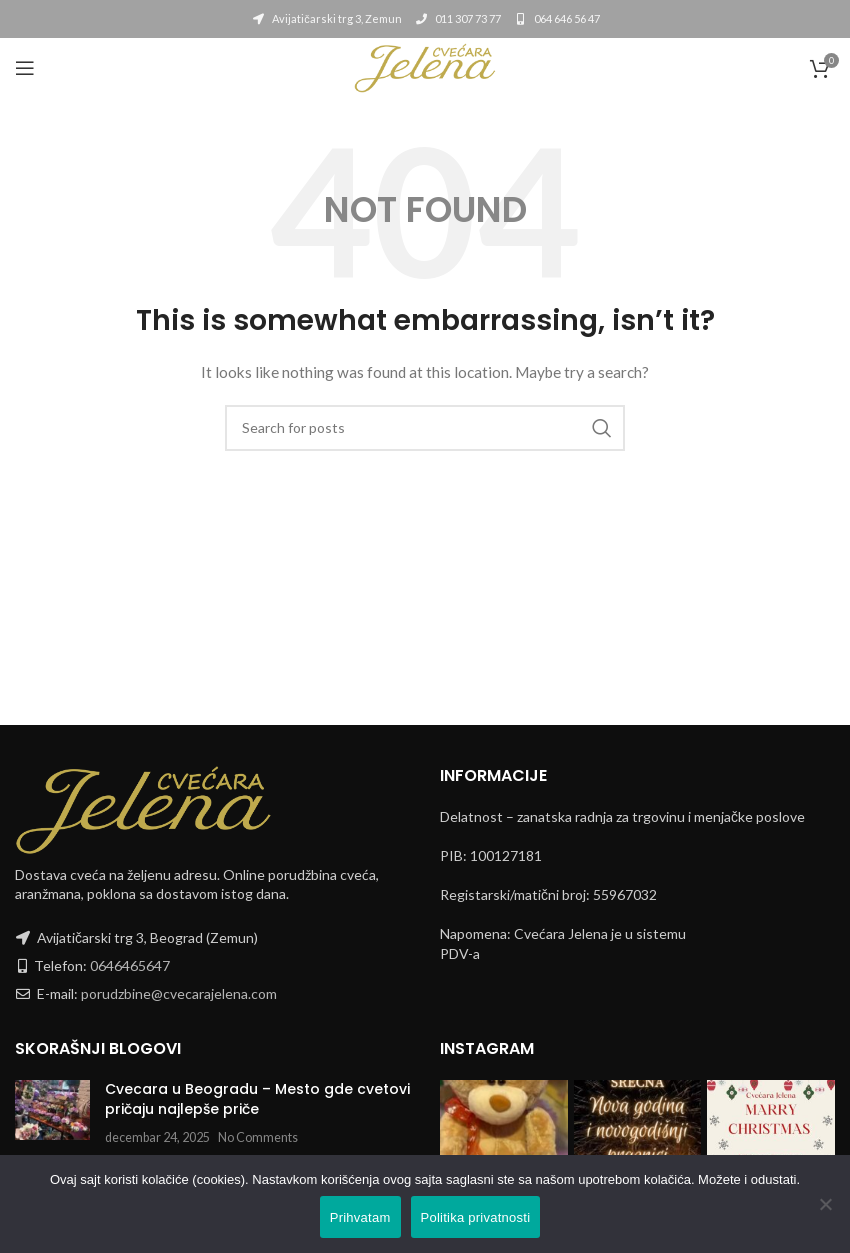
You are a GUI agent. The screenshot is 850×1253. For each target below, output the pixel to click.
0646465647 (130, 965)
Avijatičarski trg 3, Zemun (326, 18)
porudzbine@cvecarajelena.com (179, 993)
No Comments (258, 1137)
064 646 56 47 (556, 18)
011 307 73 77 (457, 18)
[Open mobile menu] (25, 68)
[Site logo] (425, 66)
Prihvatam (360, 1217)
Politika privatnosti (476, 1217)
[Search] (425, 428)
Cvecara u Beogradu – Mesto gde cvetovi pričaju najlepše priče (257, 1099)
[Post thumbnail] (52, 1113)
